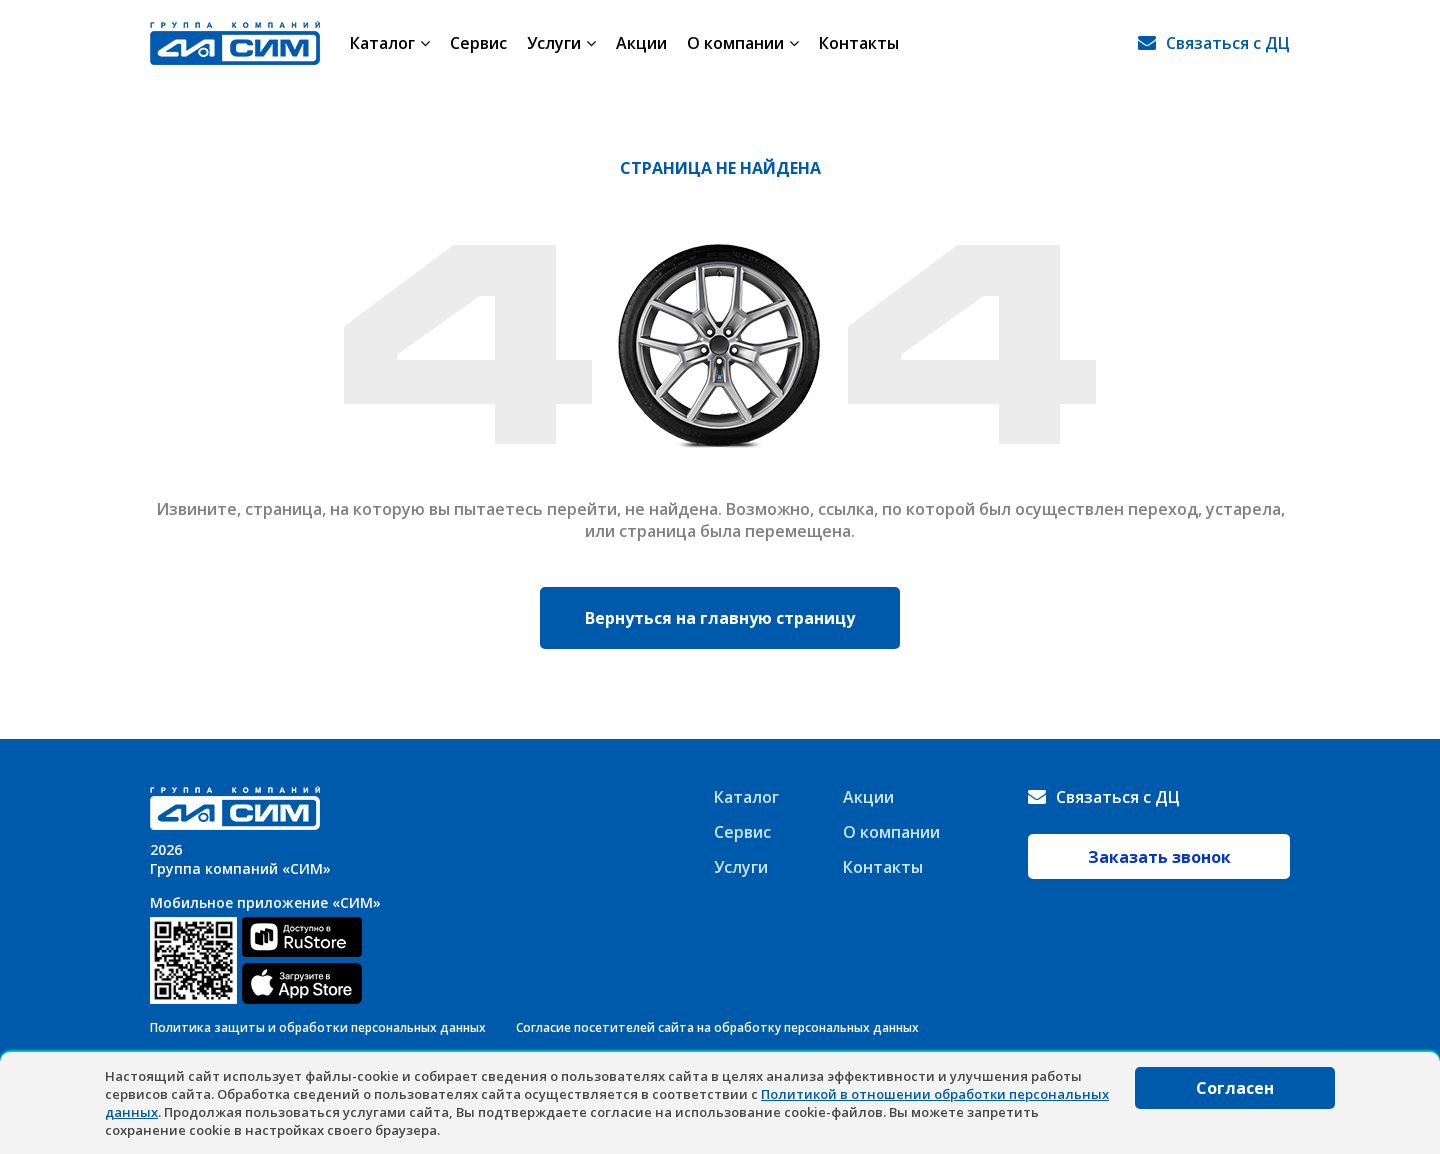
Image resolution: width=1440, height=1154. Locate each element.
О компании (743, 43)
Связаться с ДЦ (1228, 43)
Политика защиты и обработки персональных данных (318, 1027)
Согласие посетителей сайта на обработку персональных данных (717, 1027)
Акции (641, 43)
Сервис (478, 43)
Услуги (561, 43)
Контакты (859, 43)
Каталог (390, 43)
